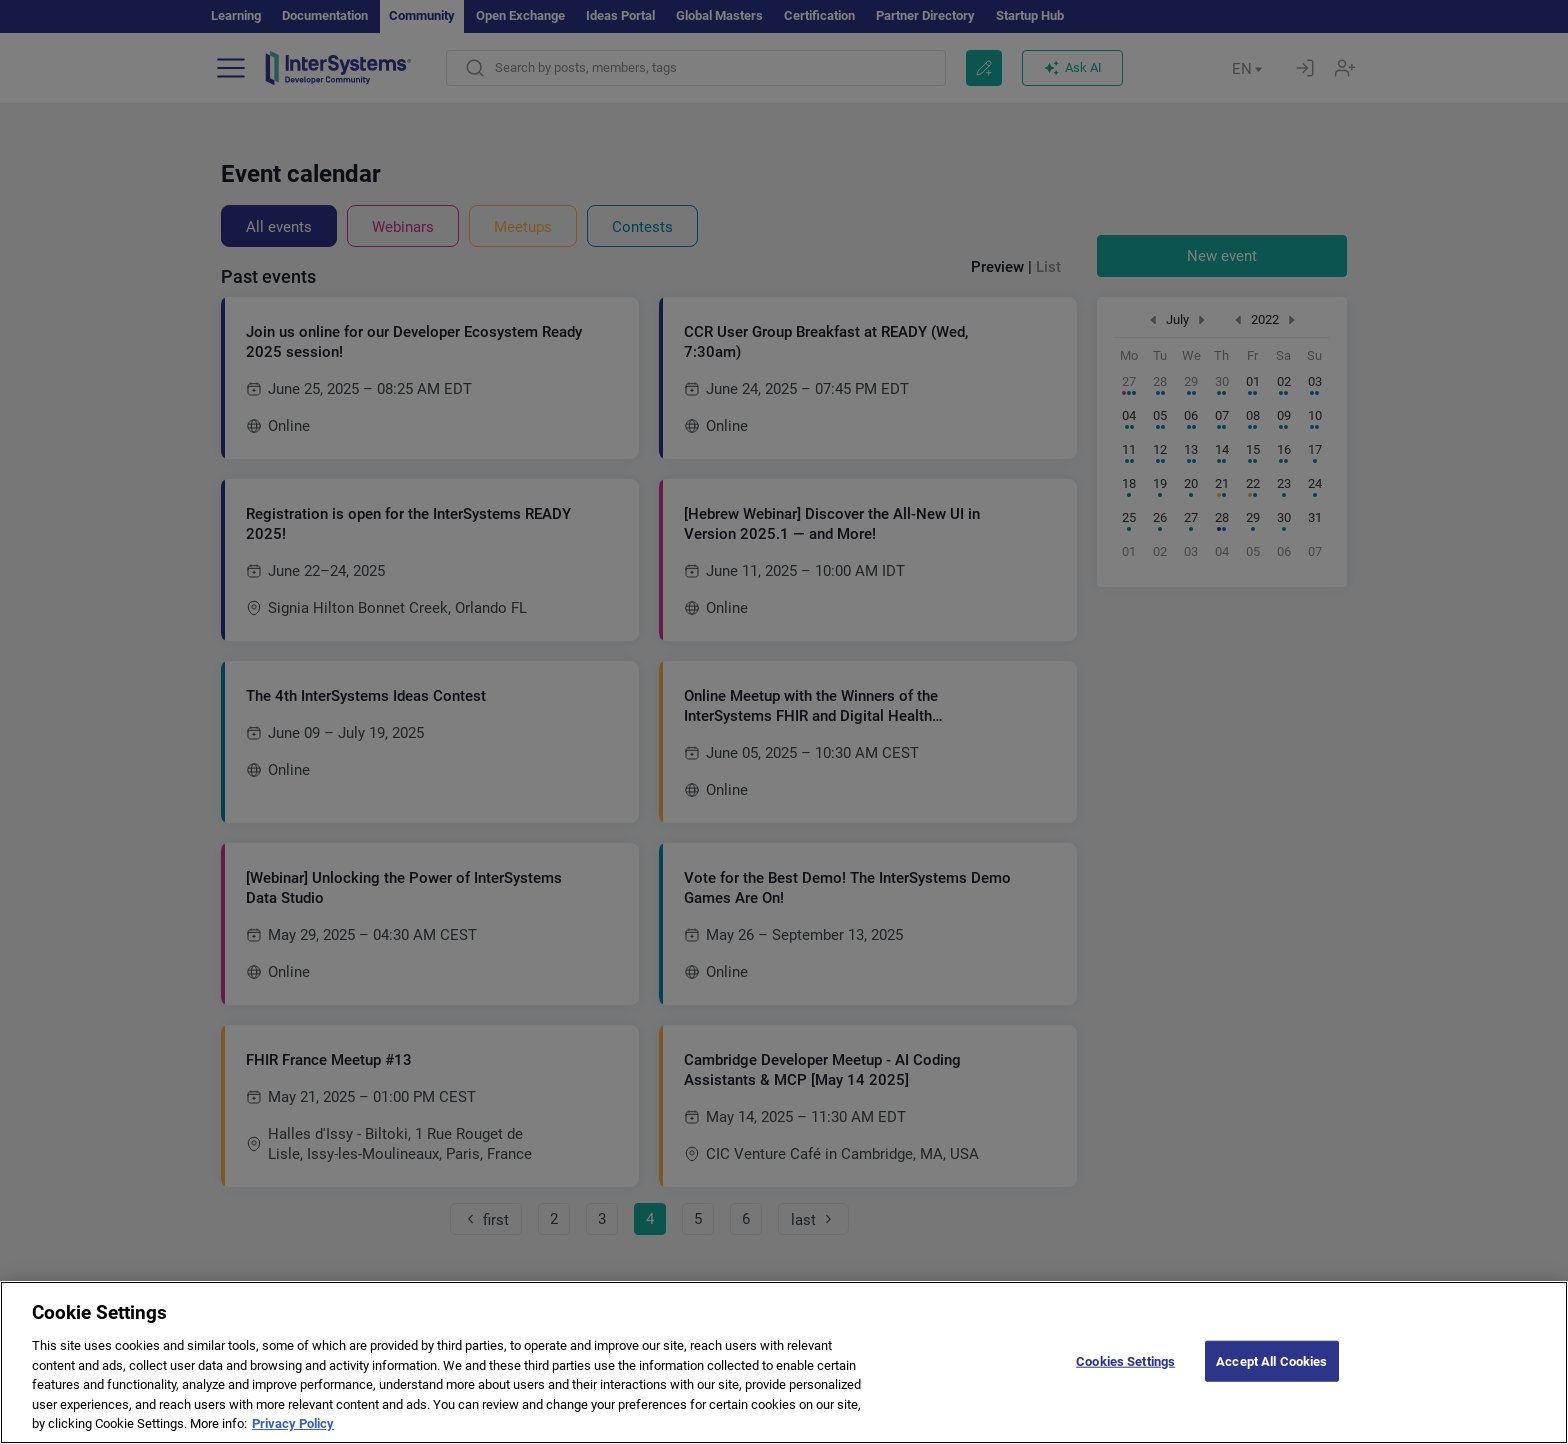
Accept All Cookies (1271, 1388)
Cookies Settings (1125, 1388)
